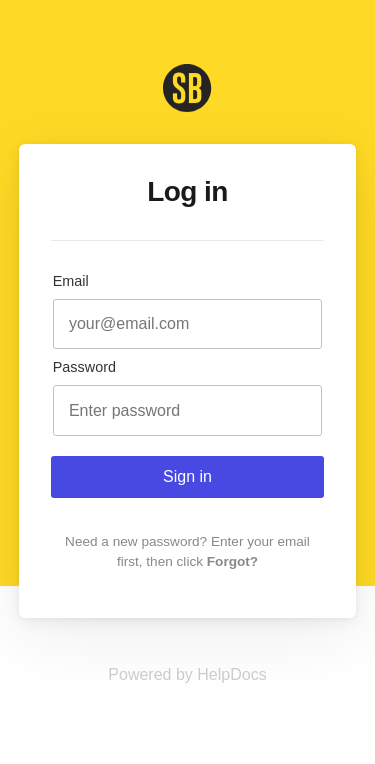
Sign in (187, 476)
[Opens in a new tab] (187, 674)
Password (84, 367)
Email (71, 281)
